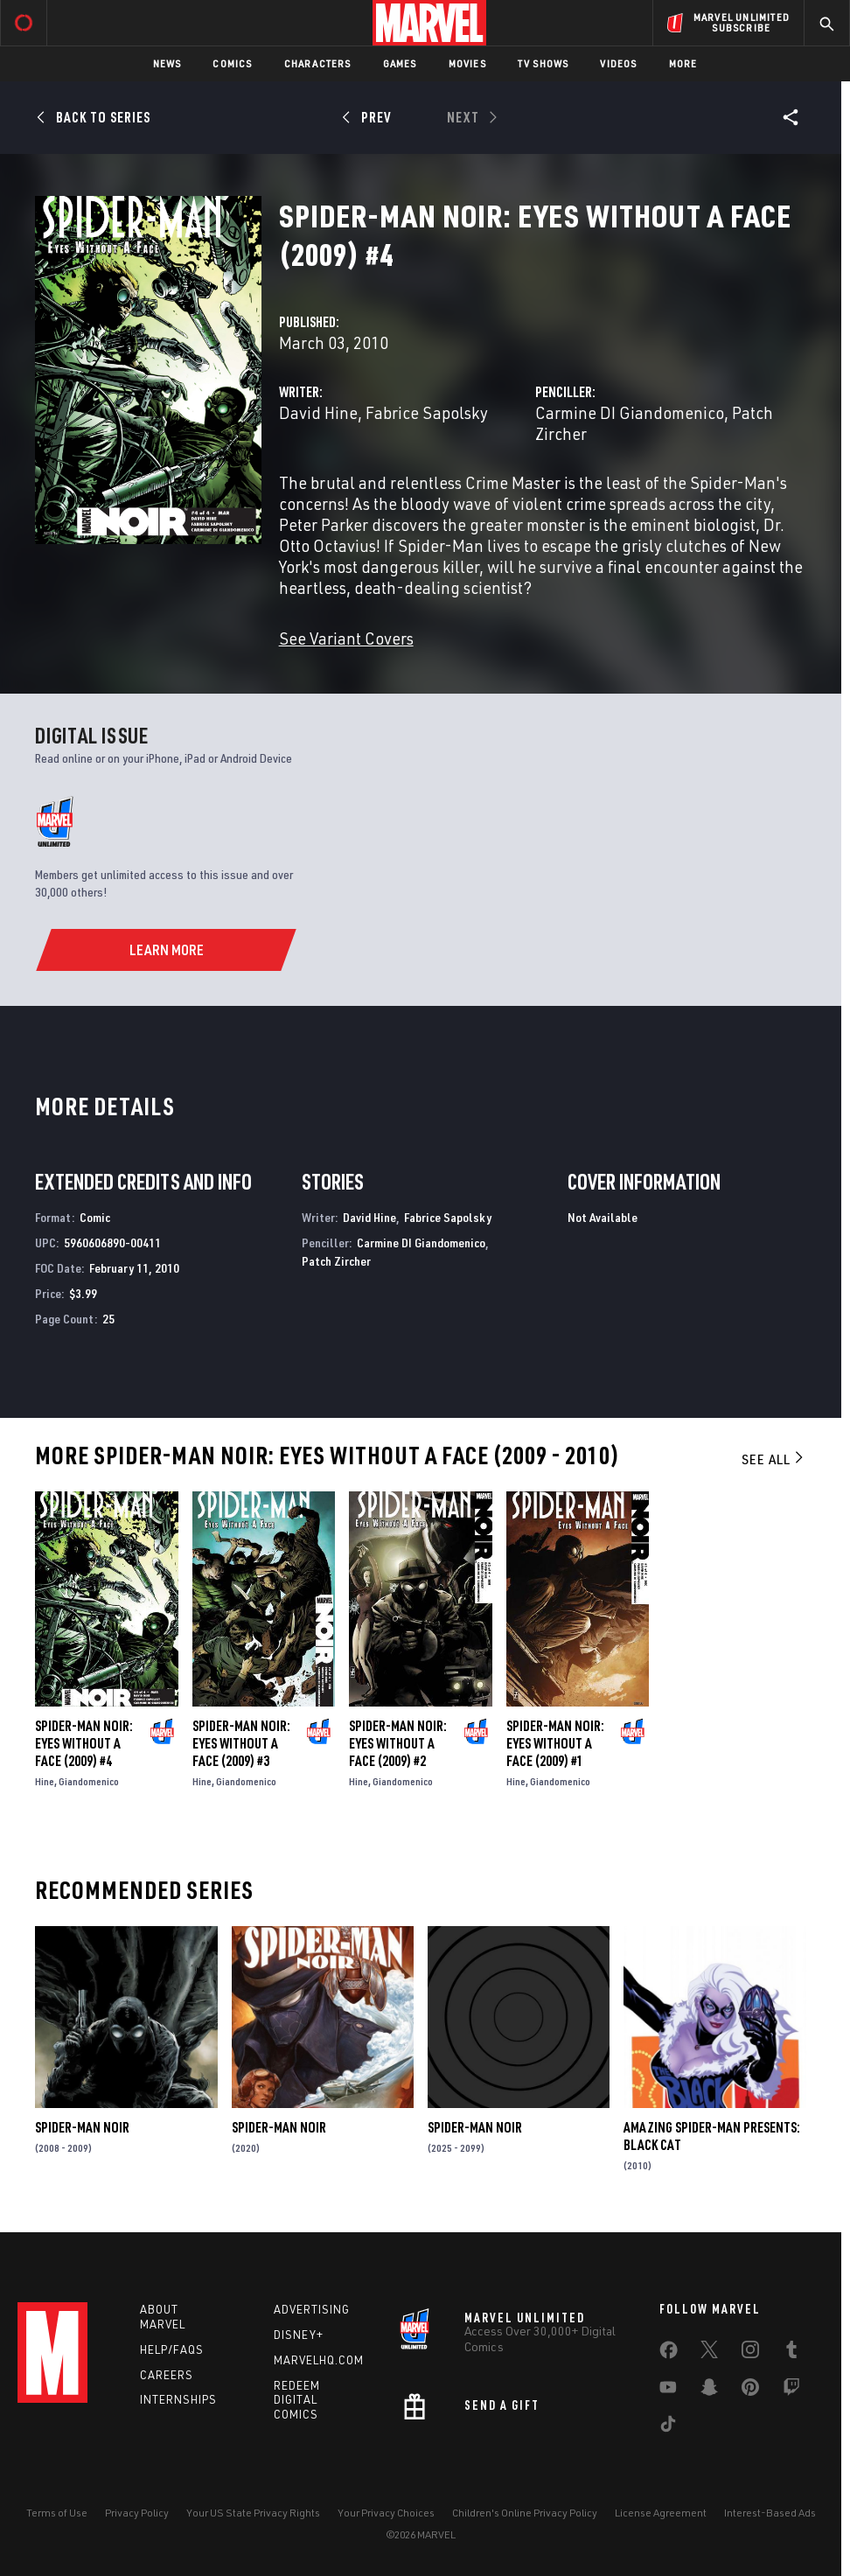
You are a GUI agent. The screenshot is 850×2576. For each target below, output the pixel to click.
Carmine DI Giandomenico (629, 412)
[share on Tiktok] (668, 2427)
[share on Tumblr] (791, 2353)
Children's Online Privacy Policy (524, 2512)
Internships (178, 2399)
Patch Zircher (336, 1260)
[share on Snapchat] (709, 2390)
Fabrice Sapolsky (427, 412)
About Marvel (162, 2316)
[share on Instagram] (750, 2353)
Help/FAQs (172, 2349)
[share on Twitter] (709, 2353)
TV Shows (543, 63)
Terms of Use (56, 2512)
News (167, 63)
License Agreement (661, 2512)
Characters (318, 63)
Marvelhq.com (319, 2360)
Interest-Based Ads (770, 2512)
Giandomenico (89, 1781)
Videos (618, 63)
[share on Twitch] (791, 2390)
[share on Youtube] (668, 2390)
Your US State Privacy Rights (253, 2512)
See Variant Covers (346, 638)
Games (400, 63)
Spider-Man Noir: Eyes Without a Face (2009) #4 (84, 1743)
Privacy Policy (137, 2512)
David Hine (318, 412)
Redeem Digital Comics (297, 2400)
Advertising (312, 2309)
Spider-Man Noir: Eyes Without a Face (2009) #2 (398, 1743)
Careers (166, 2375)
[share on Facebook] (668, 2354)
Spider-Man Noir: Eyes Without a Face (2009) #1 (555, 1743)
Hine (44, 1781)
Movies (467, 63)
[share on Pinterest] (750, 2390)
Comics (232, 63)
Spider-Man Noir (82, 2127)
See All (774, 1459)
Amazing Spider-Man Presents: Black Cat (712, 2136)
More (683, 63)
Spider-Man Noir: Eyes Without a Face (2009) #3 (241, 1743)
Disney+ (299, 2335)
